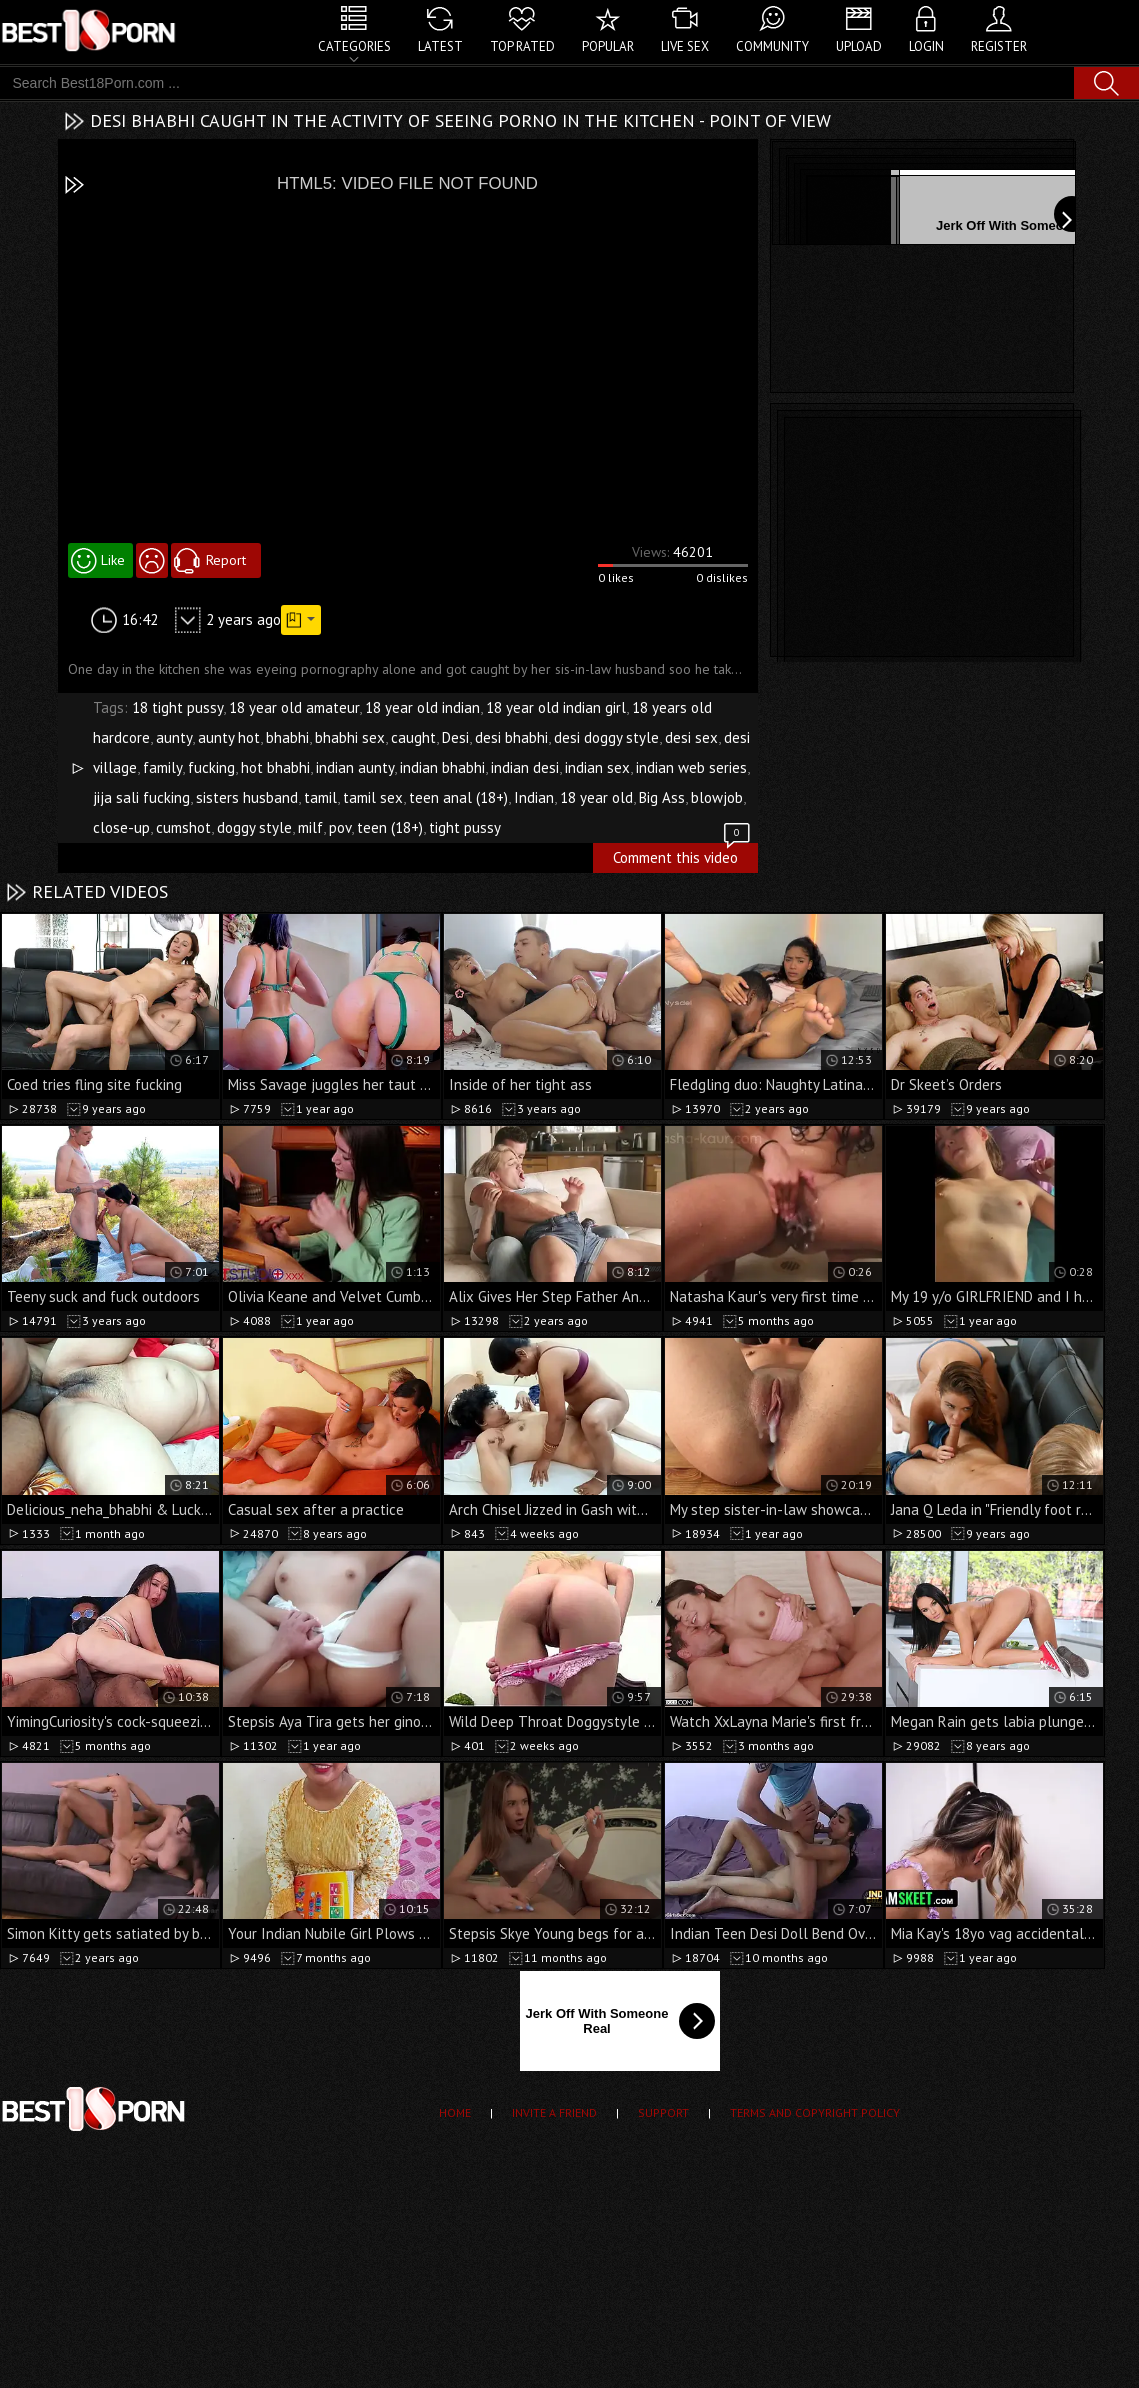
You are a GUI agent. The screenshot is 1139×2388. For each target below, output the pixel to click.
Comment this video (683, 855)
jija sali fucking (141, 797)
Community (772, 46)
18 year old (596, 797)
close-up (121, 827)
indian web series (691, 767)
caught (413, 737)
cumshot (183, 827)
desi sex (691, 737)
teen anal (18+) (458, 797)
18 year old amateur (294, 707)
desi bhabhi (511, 737)
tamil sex (373, 797)
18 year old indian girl (556, 707)
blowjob (717, 797)
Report (226, 560)
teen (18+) (390, 827)
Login (926, 46)
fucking (211, 767)
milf (310, 827)
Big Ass (662, 797)
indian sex (597, 767)
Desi (455, 737)
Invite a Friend (554, 2112)
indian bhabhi (442, 767)
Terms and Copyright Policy (815, 2112)
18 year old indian (422, 707)
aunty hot (229, 737)
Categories (354, 46)
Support (663, 2112)
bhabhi (287, 737)
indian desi (525, 767)
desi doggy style (606, 737)
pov (340, 827)
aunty (174, 737)
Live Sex (685, 46)
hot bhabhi (275, 767)
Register (999, 46)
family (162, 767)
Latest (440, 46)
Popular (608, 46)
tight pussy (465, 827)
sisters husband (247, 797)
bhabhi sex (350, 737)
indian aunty (355, 767)
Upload (859, 46)
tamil (320, 797)
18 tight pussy (177, 707)
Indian (534, 797)
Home (455, 2112)
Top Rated (522, 46)
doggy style (254, 827)
